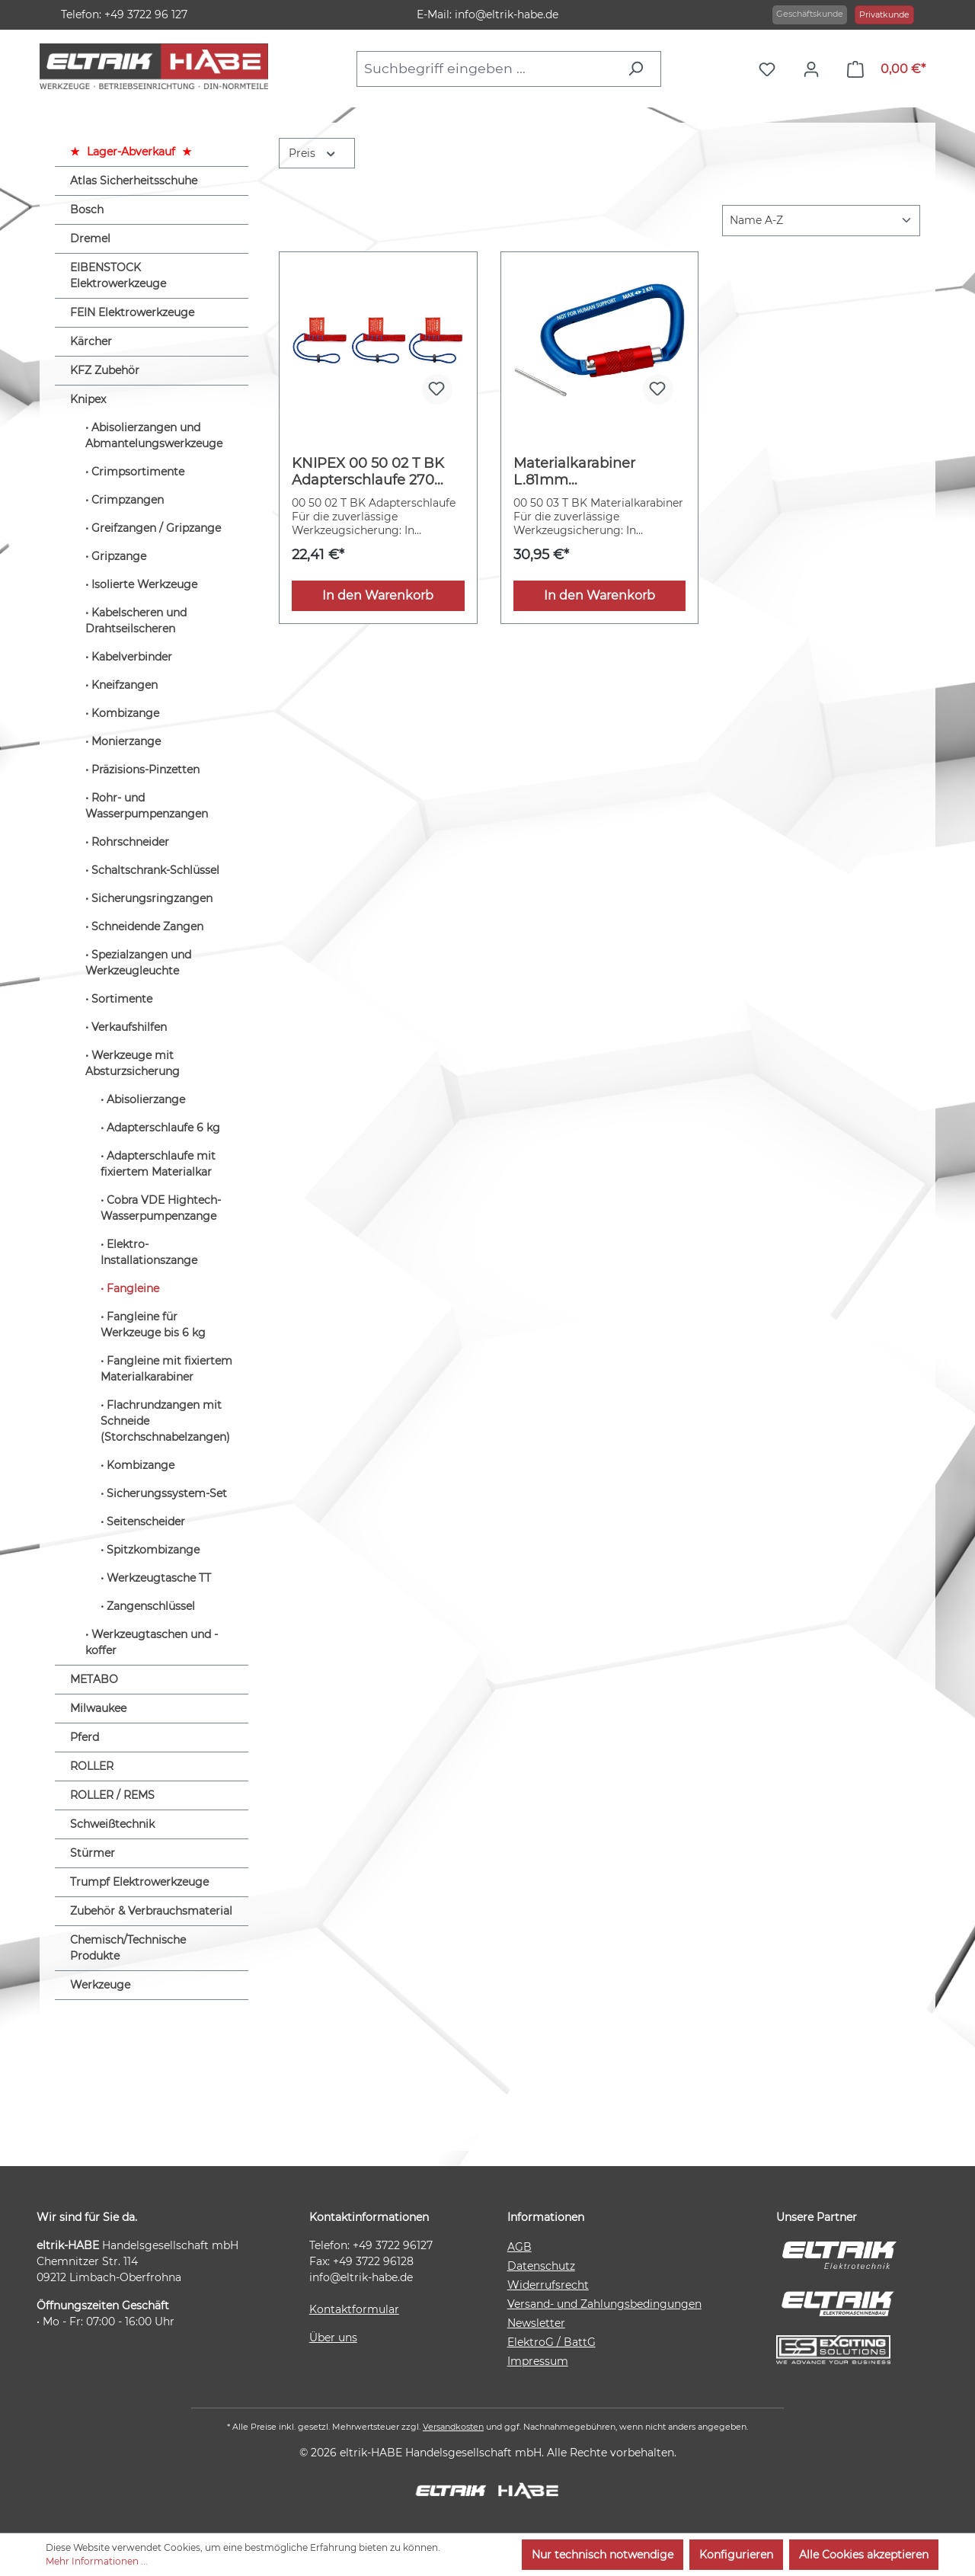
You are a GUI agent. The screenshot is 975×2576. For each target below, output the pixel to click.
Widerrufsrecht (548, 2285)
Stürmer (92, 1853)
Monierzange (126, 741)
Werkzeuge (100, 1985)
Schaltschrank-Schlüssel (155, 870)
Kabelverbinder (131, 657)
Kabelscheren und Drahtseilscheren (136, 620)
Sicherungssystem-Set (167, 1493)
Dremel (90, 238)
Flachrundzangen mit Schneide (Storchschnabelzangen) (165, 1421)
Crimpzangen (127, 500)
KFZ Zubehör (104, 370)
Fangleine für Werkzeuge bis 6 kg (153, 1324)
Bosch (87, 209)
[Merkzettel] (771, 69)
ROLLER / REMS (112, 1795)
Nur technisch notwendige (602, 2555)
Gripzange (118, 556)
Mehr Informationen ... (97, 2561)
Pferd (84, 1737)
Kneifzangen (124, 685)
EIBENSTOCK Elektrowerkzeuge (118, 275)
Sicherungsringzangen (152, 898)
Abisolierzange (146, 1099)
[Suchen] (639, 68)
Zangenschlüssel (151, 1606)
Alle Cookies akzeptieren (864, 2555)
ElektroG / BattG (551, 2342)
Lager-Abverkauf (131, 151)
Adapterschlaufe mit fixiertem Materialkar (158, 1164)
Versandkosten (453, 2426)
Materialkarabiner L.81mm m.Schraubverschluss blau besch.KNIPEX (586, 471)
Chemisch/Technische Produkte (128, 1948)
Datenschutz (541, 2266)
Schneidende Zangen (147, 926)
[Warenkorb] (886, 69)
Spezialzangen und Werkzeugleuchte (138, 963)
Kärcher (91, 341)
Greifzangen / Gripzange (156, 528)
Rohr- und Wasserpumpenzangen (146, 806)
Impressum (537, 2361)
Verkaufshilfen (129, 1027)
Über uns (333, 2337)
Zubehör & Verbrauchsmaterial (151, 1911)
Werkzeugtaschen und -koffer (151, 1642)
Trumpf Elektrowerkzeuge (139, 1882)
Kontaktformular (354, 2309)
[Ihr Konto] (815, 69)
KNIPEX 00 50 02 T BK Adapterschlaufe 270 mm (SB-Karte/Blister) (368, 471)
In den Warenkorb (377, 595)
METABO (94, 1679)
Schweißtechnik (112, 1824)
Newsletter (536, 2323)
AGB (519, 2247)
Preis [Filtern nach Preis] (313, 152)
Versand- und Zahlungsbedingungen (604, 2304)
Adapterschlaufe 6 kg (163, 1127)
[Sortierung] (821, 220)
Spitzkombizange (153, 1550)
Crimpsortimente (137, 471)
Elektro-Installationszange (149, 1252)
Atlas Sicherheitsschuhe (133, 180)
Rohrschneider (130, 842)
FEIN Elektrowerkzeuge (132, 312)
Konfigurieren (736, 2555)
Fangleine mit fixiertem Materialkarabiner (166, 1369)
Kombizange (125, 713)
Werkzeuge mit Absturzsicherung (132, 1063)
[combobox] (487, 68)
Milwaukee (98, 1708)
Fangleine (133, 1288)
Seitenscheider (146, 1521)
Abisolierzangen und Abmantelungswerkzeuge (153, 435)
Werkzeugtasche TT (159, 1578)
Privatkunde (884, 14)
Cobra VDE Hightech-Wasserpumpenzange (161, 1208)
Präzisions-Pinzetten (145, 769)
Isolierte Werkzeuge (144, 584)
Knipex (88, 399)
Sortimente (121, 999)
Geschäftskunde (809, 13)
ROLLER (91, 1766)
